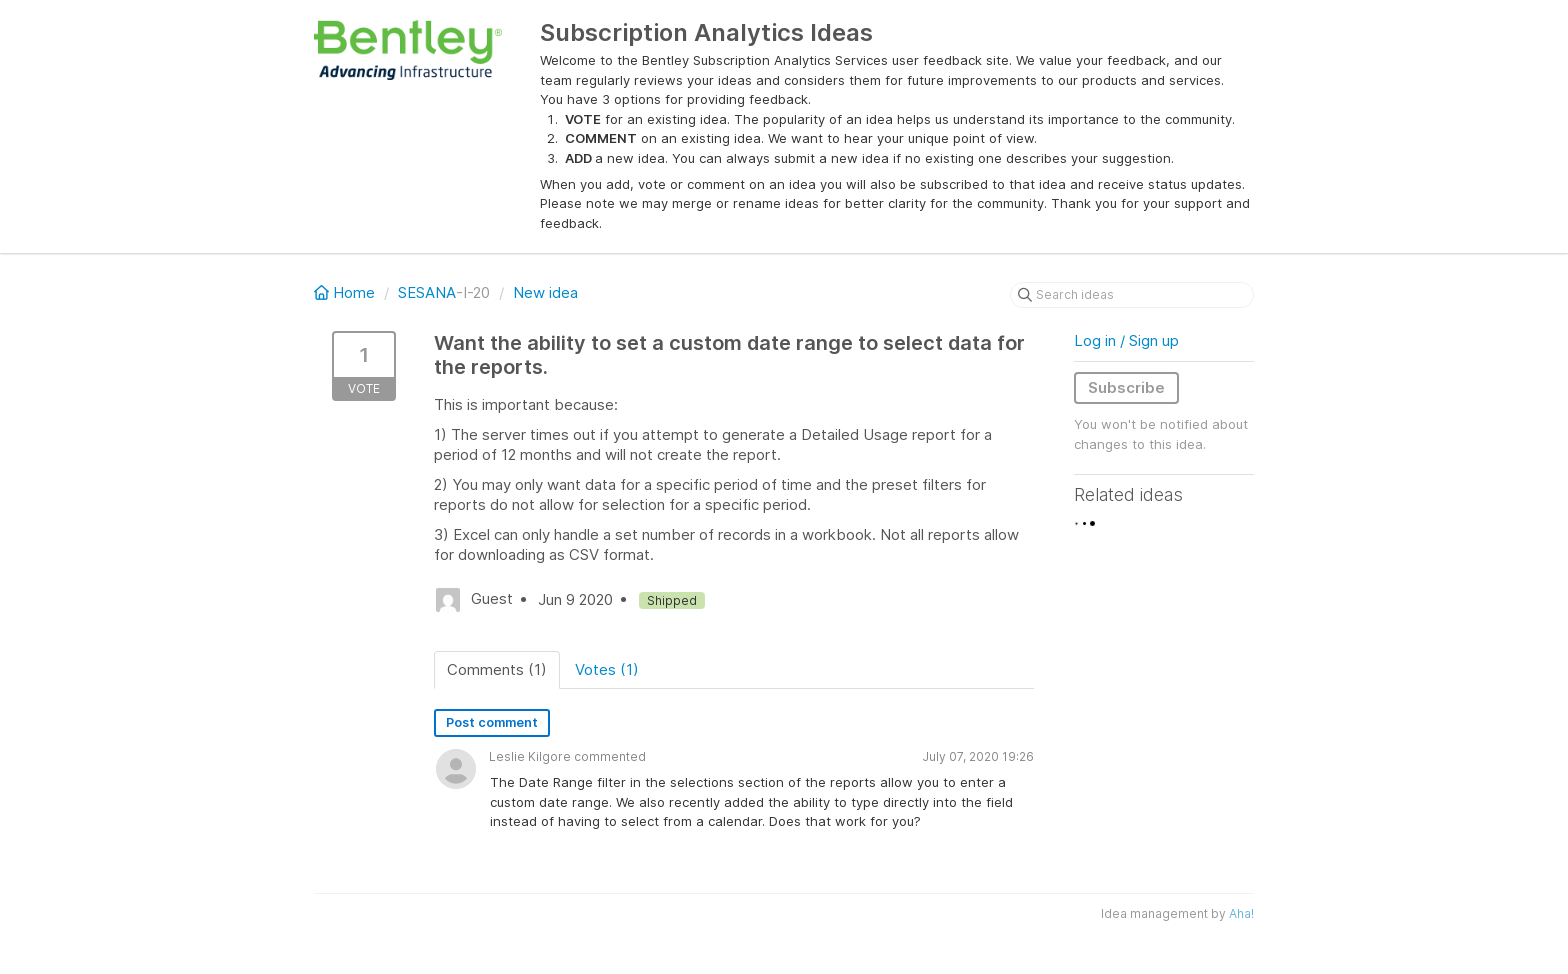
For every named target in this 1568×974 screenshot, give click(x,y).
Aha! (1241, 913)
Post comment (492, 722)
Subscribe (1126, 387)
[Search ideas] (1132, 295)
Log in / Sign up (1126, 340)
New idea (545, 292)
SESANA (427, 292)
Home (346, 292)
